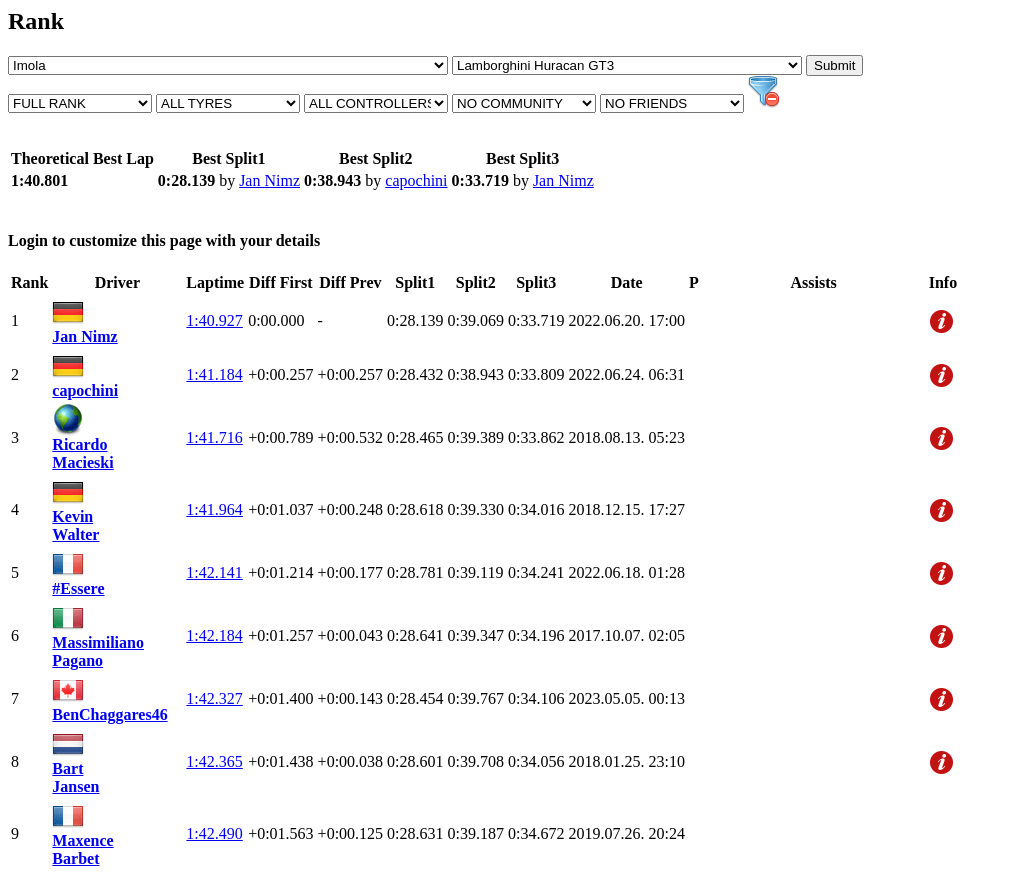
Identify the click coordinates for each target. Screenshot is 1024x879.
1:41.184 (214, 374)
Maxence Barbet (82, 849)
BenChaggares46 (109, 714)
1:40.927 (214, 320)
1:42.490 (214, 833)
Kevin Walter (75, 525)
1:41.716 (214, 437)
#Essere (78, 588)
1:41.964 (214, 509)
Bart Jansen (75, 777)
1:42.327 (214, 698)
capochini (416, 180)
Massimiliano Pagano (98, 651)
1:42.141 (214, 572)
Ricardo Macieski (82, 453)
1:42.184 (214, 635)
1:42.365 (214, 761)
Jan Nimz (269, 180)
